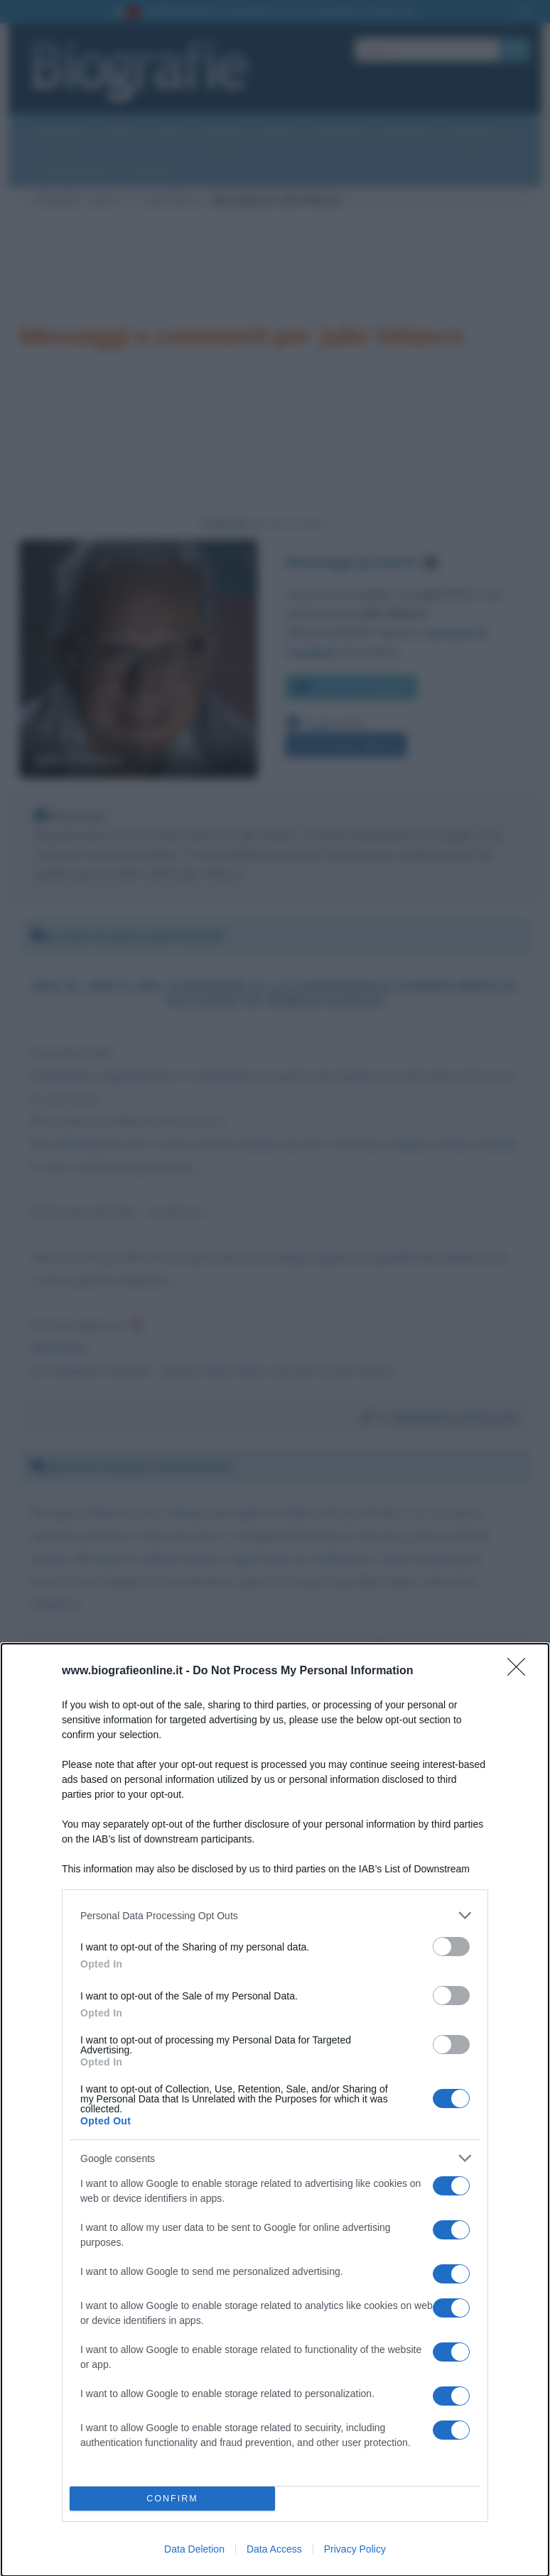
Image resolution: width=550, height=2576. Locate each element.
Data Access (274, 2549)
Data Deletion (194, 2549)
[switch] (451, 1946)
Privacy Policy (355, 2549)
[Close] (520, 1671)
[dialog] (275, 2110)
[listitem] (275, 1915)
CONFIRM (172, 2499)
